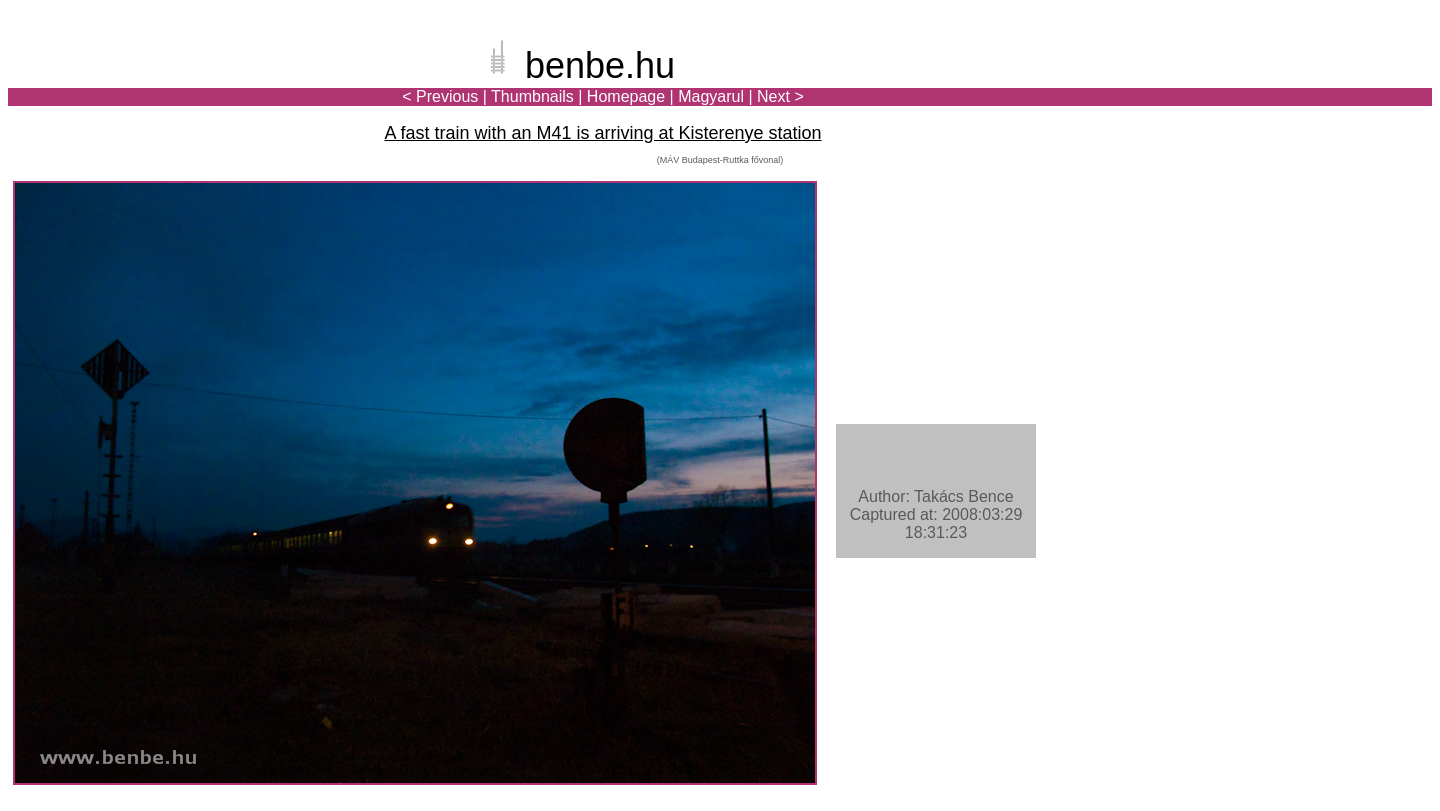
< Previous (440, 96)
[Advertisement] (1315, 84)
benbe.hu (600, 65)
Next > (780, 96)
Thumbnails (532, 96)
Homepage (626, 96)
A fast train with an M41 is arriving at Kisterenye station (602, 133)
